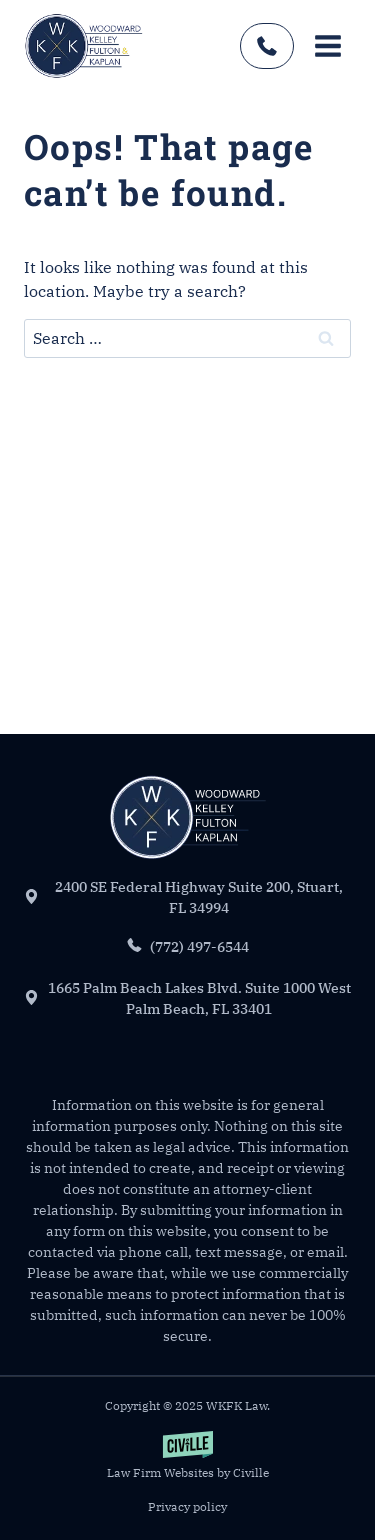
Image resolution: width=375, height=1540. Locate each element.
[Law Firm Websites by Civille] (187, 1456)
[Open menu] (327, 45)
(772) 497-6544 (267, 46)
